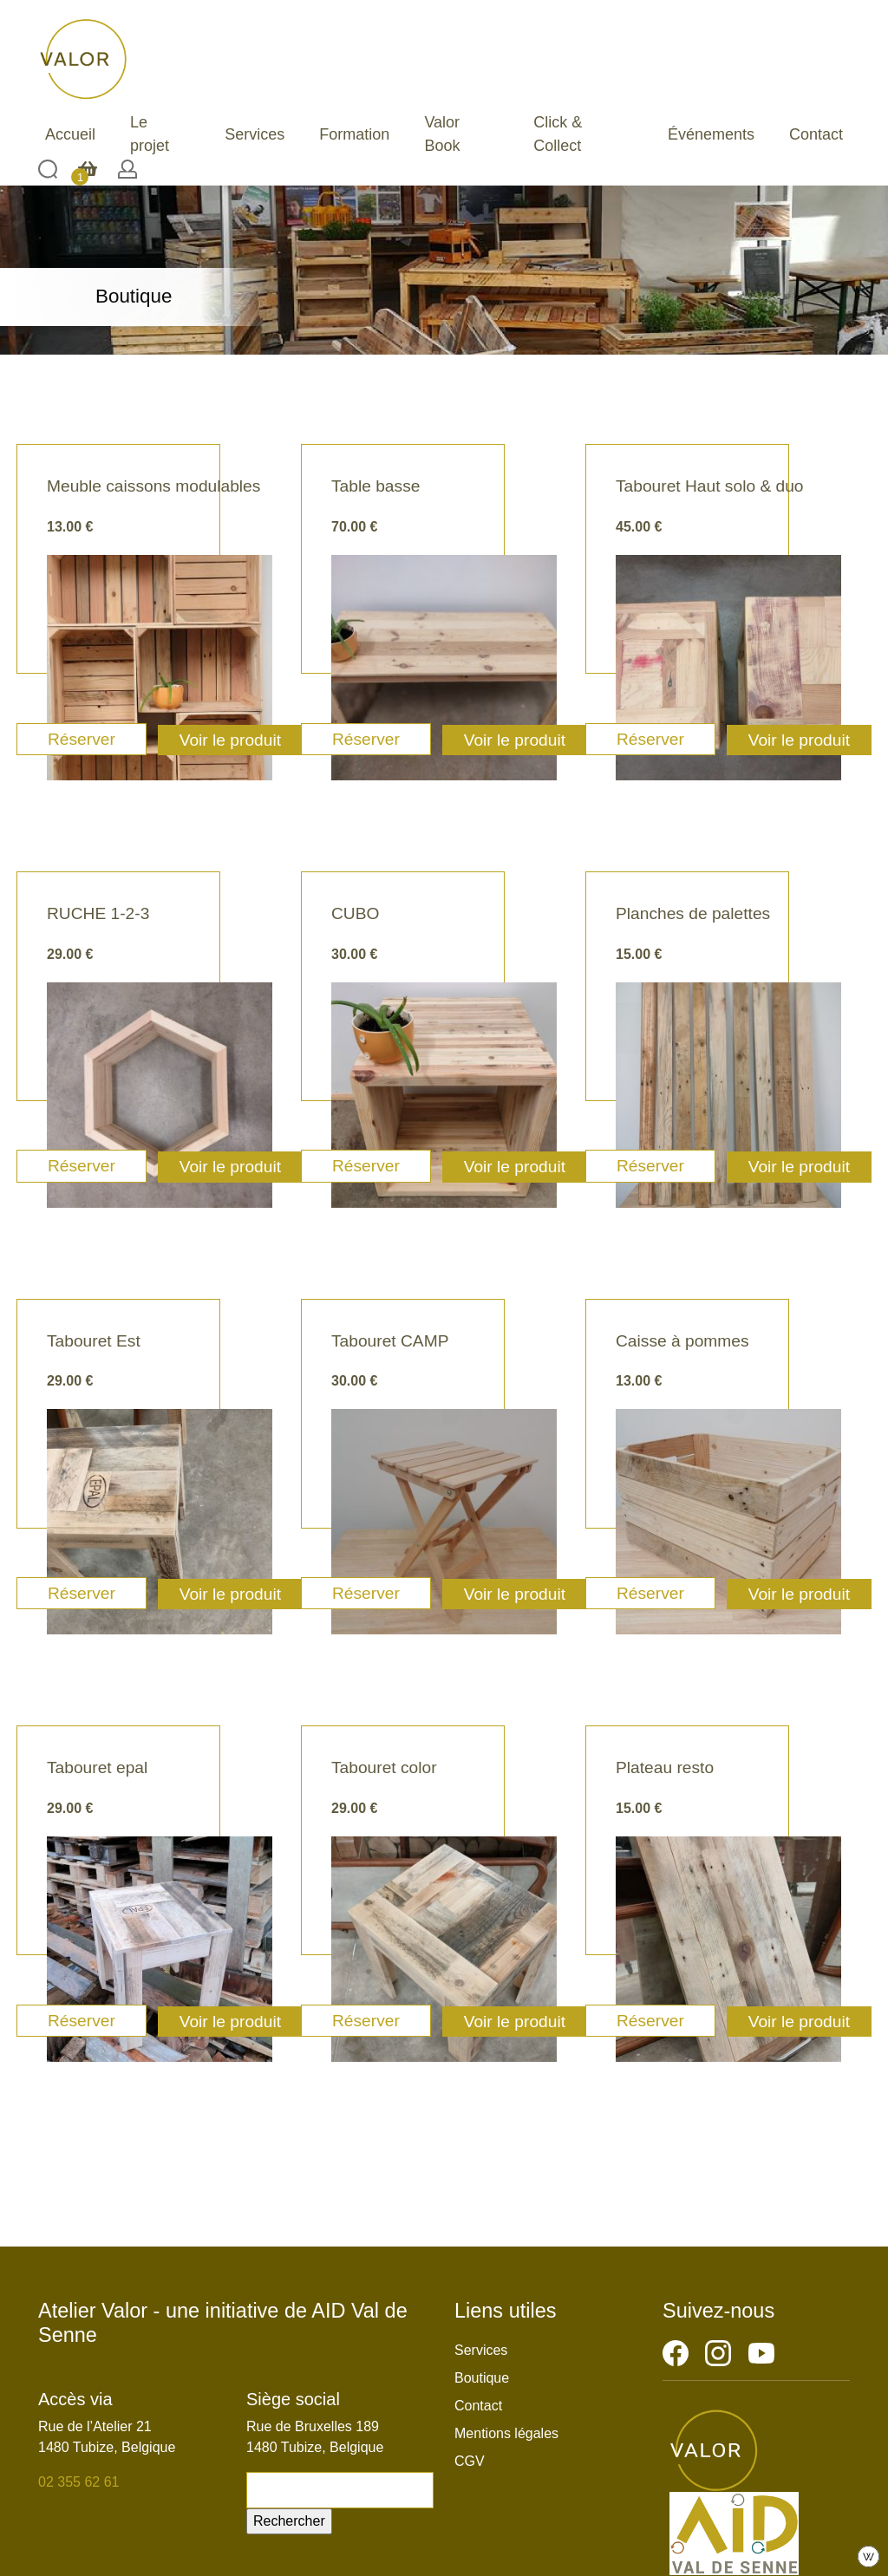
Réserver (81, 739)
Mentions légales (506, 2433)
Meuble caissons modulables (153, 486)
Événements (711, 134)
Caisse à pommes (682, 1341)
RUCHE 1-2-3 (98, 913)
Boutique (481, 2378)
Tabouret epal (97, 1767)
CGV (469, 2461)
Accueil (70, 134)
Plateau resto (665, 1767)
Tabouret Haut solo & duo (710, 486)
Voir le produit (230, 740)
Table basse (375, 486)
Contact (816, 134)
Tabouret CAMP (389, 1341)
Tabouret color (384, 1767)
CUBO (355, 913)
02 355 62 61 (78, 2482)
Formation (354, 134)
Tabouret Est (93, 1341)
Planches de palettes (693, 913)
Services (254, 134)
